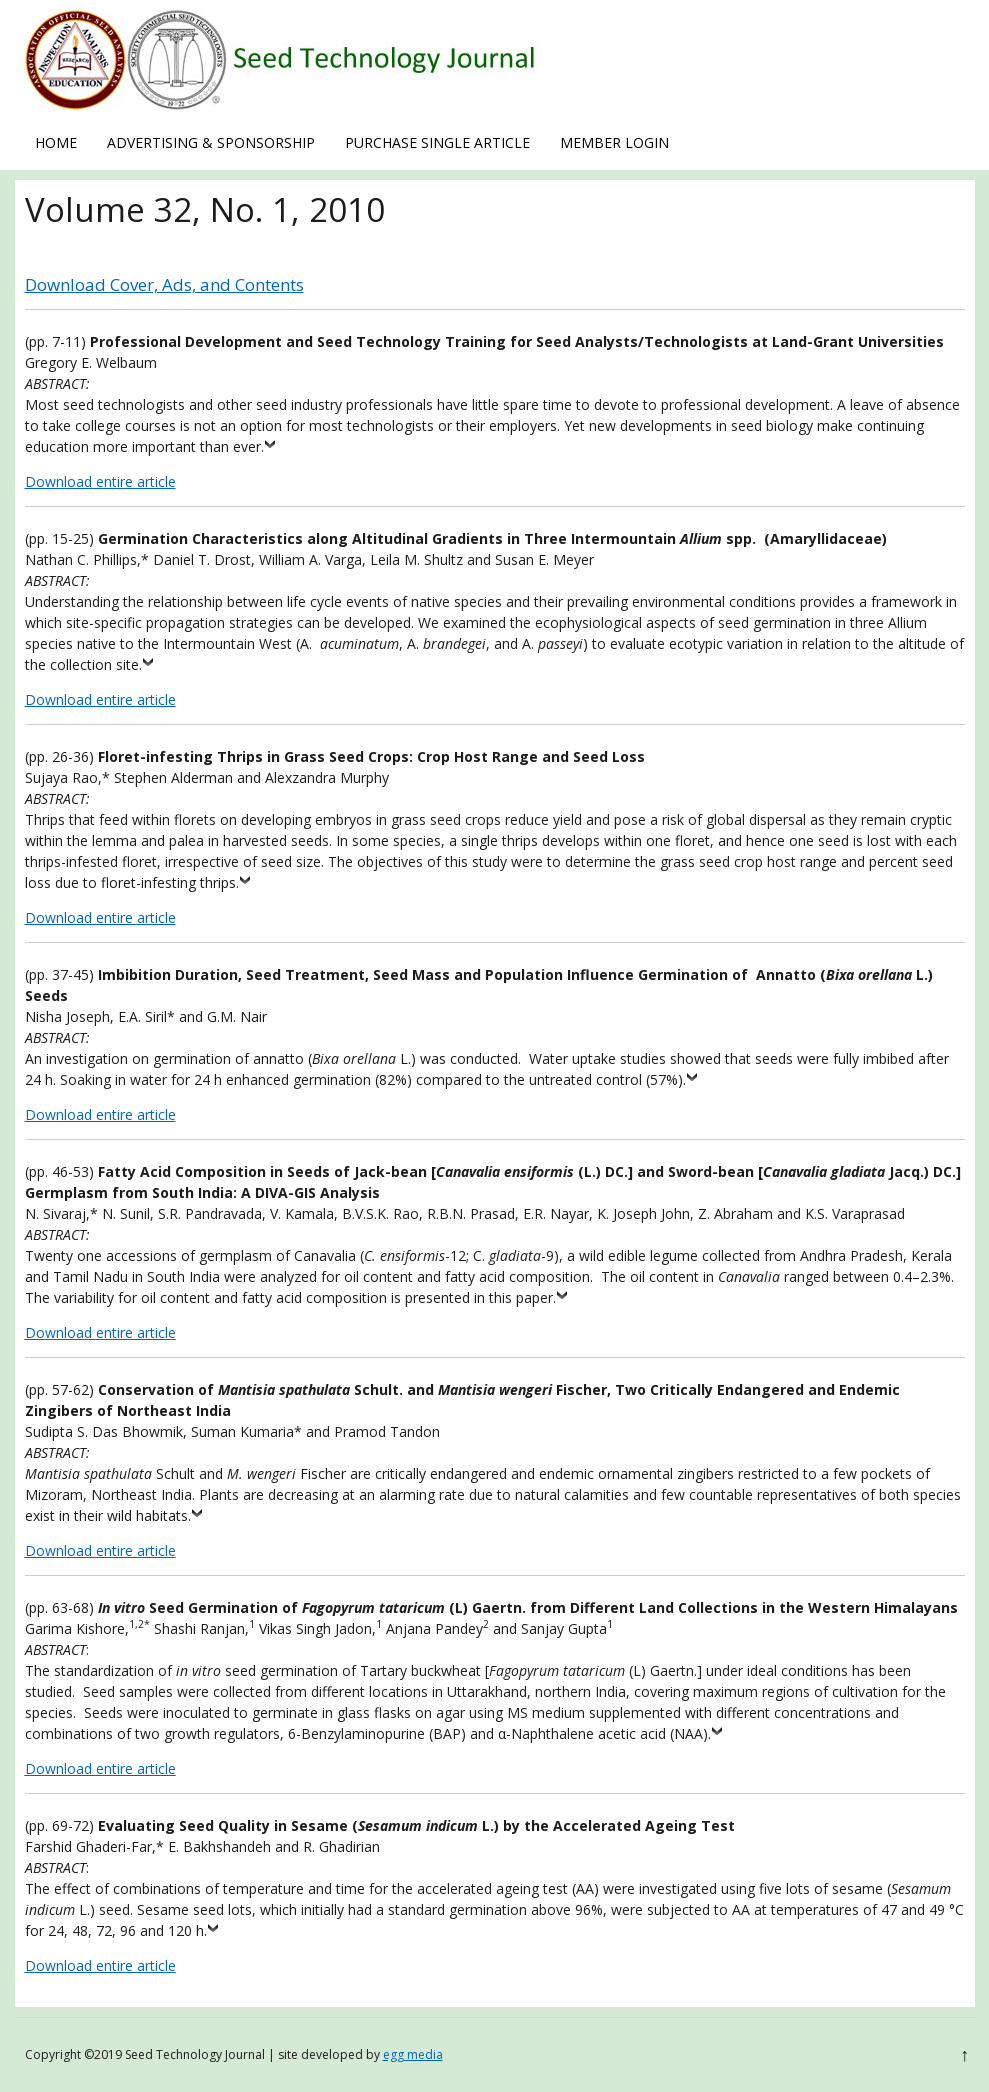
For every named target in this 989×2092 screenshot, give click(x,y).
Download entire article (100, 481)
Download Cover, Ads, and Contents (164, 284)
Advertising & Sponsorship (211, 142)
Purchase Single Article (437, 142)
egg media (413, 2054)
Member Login (614, 142)
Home (56, 142)
